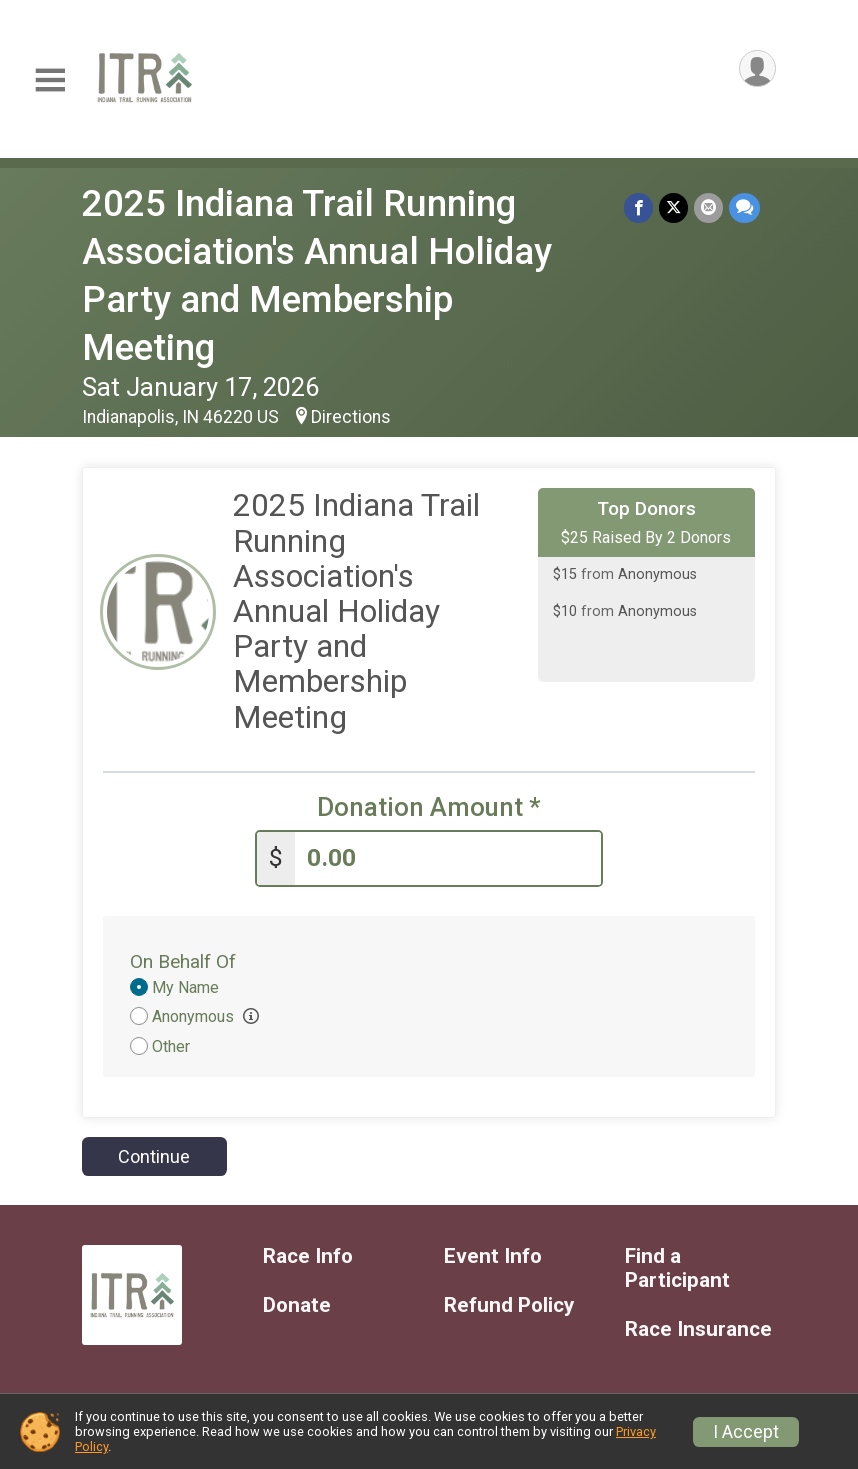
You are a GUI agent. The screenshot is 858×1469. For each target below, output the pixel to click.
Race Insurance (698, 1329)
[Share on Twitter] (673, 207)
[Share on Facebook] (638, 207)
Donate (297, 1305)
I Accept (746, 1432)
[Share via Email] (708, 207)
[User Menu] (757, 68)
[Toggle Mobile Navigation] (50, 80)
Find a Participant (677, 1268)
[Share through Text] (744, 207)
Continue (154, 1156)
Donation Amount (429, 807)
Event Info (493, 1256)
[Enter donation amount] (448, 858)
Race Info (308, 1256)
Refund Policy (509, 1305)
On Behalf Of (183, 961)
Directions (351, 417)
